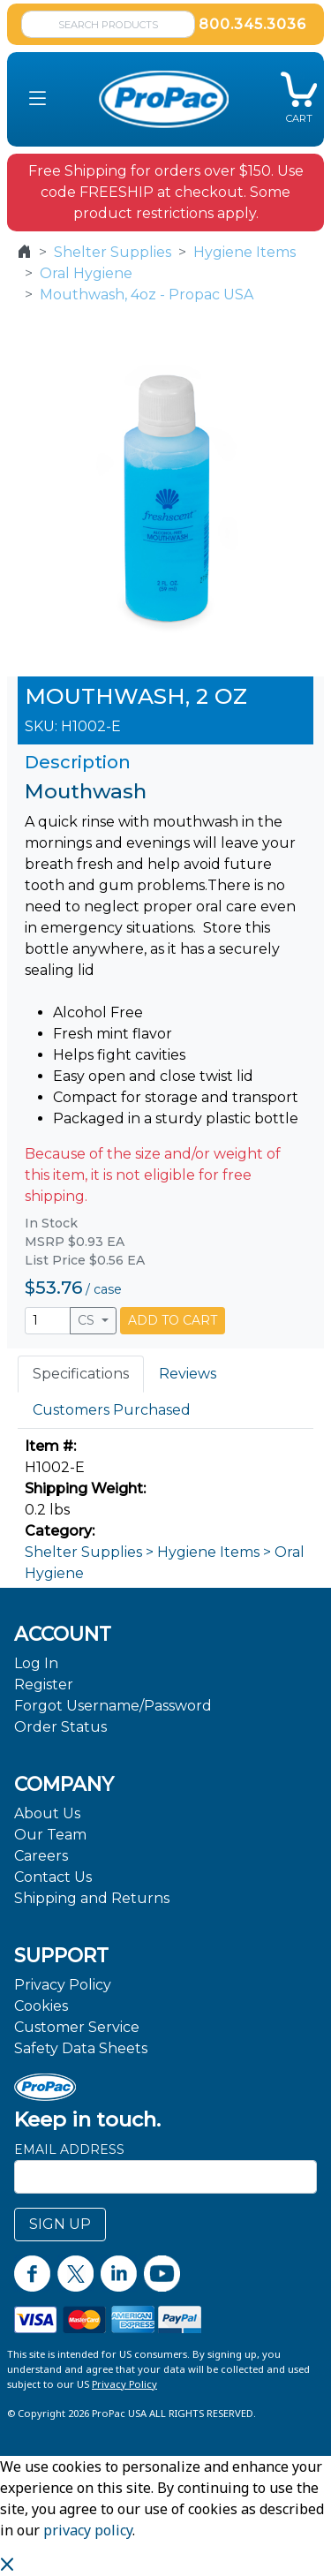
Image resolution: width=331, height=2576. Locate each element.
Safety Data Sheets (80, 2048)
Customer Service (76, 2027)
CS (88, 1320)
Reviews (187, 1373)
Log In (36, 1663)
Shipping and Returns (91, 1898)
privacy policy (87, 2530)
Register (43, 1684)
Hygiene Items (244, 252)
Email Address (69, 2149)
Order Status (60, 1727)
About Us (47, 1813)
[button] (37, 99)
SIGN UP (60, 2224)
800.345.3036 (252, 24)
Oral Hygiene (86, 273)
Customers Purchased (112, 1409)
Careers (41, 1855)
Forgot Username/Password (113, 1705)
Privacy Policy (62, 1984)
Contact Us (53, 1877)
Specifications (81, 1373)
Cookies (41, 2006)
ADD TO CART (172, 1320)
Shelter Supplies (112, 252)
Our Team (50, 1834)
